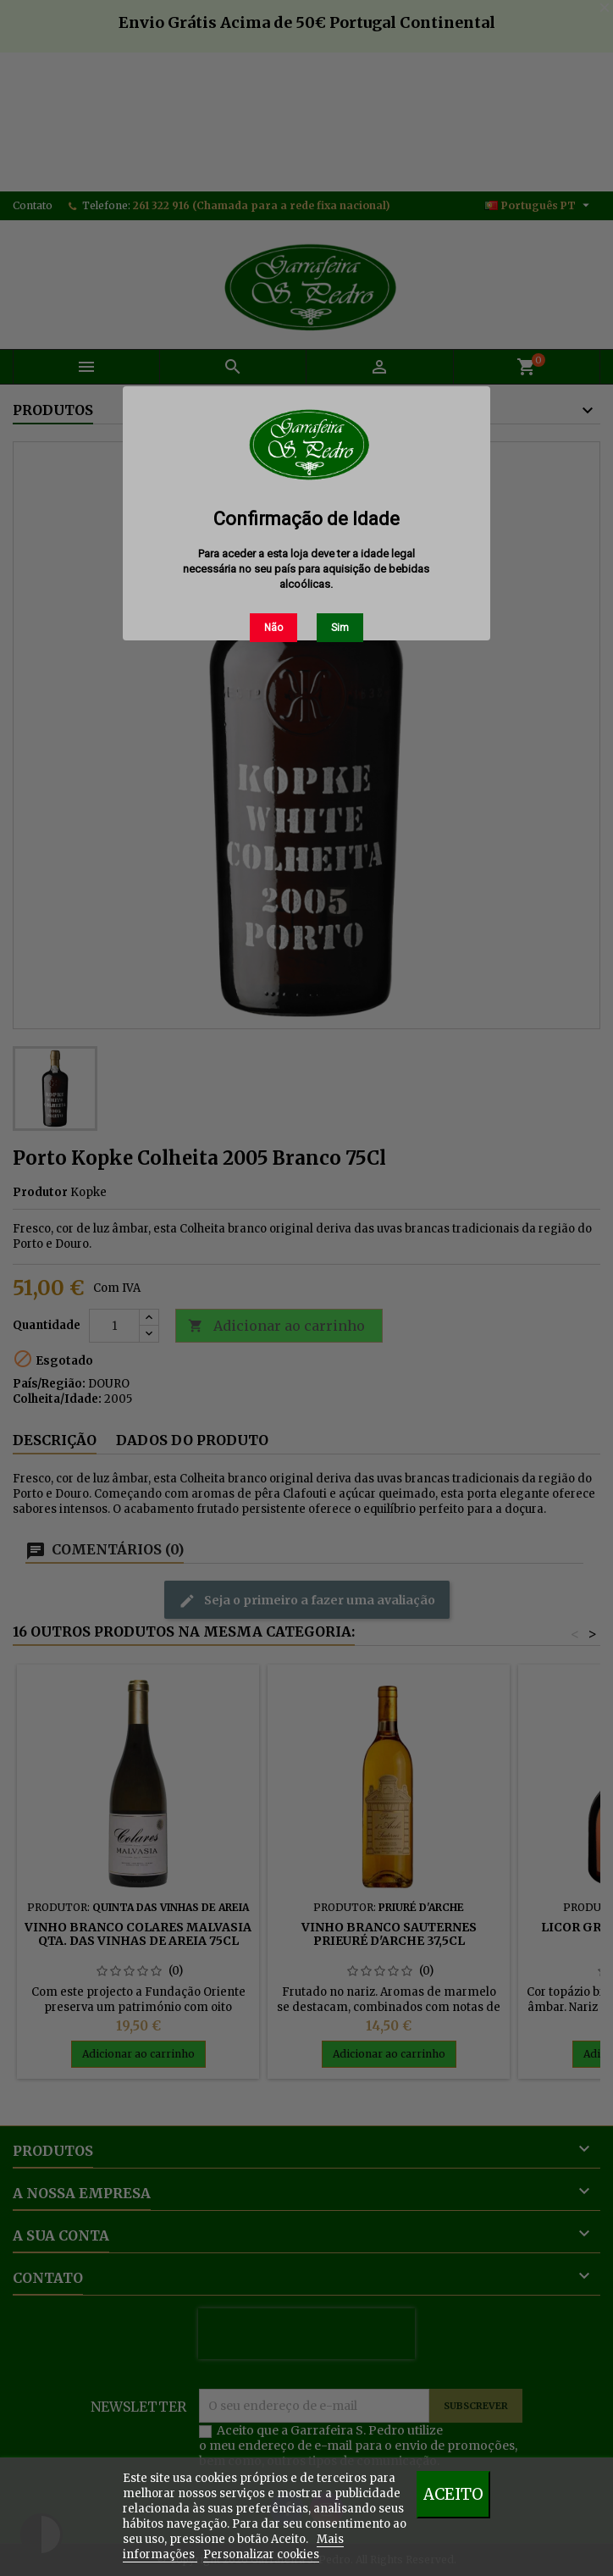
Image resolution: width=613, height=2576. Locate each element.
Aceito (453, 2494)
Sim (340, 628)
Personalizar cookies (261, 2554)
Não (273, 628)
